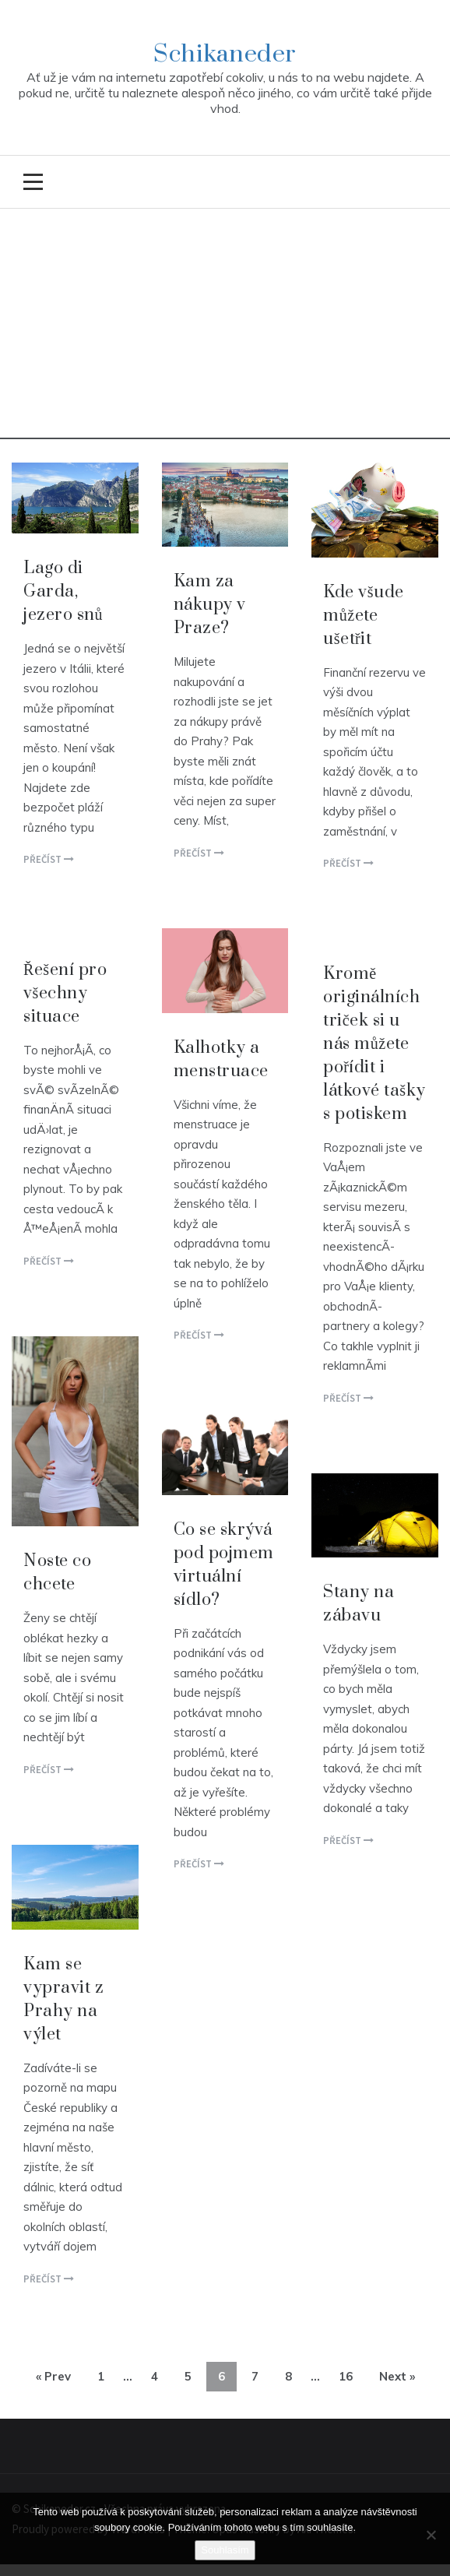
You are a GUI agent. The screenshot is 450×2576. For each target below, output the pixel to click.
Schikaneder (225, 54)
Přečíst (48, 859)
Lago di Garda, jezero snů (63, 591)
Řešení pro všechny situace (65, 993)
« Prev (53, 2376)
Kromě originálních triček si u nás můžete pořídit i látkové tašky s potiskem (374, 1043)
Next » (397, 2376)
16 (346, 2376)
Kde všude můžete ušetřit (363, 615)
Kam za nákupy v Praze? (210, 605)
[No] (430, 2535)
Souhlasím (224, 2550)
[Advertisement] (225, 330)
